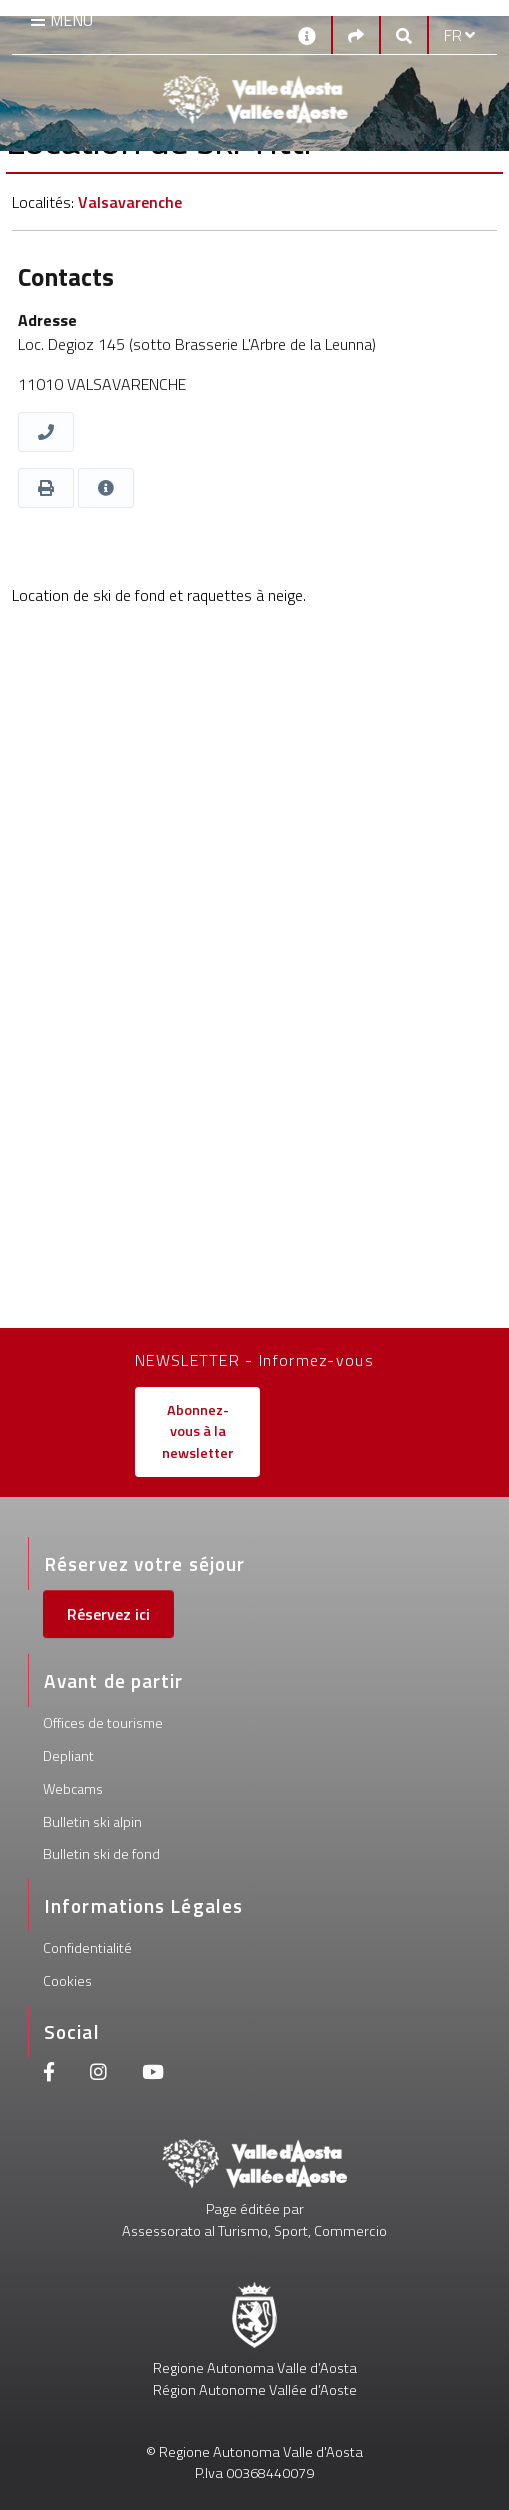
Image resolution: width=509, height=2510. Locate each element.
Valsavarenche (130, 202)
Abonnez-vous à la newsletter (198, 1431)
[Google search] (404, 35)
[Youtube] (153, 2074)
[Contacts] (307, 34)
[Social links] (356, 35)
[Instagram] (98, 2074)
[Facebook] (49, 2074)
